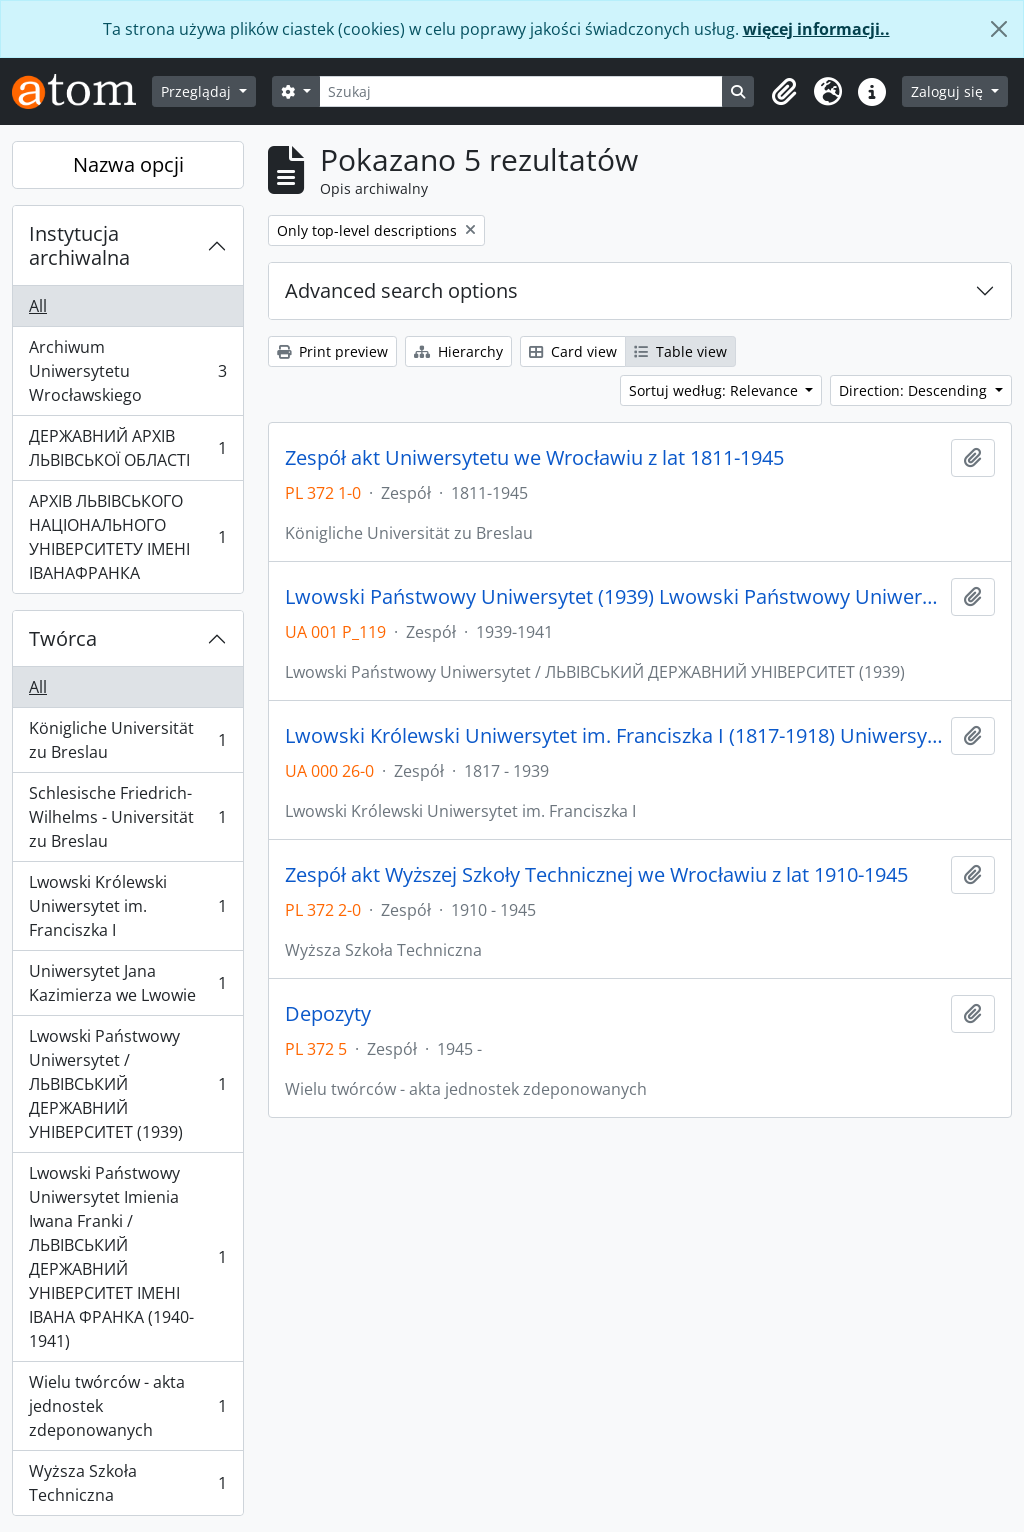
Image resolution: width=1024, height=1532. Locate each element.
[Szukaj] (521, 91)
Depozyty (328, 1014)
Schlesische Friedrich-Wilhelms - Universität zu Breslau (127, 817)
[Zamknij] (999, 29)
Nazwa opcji (128, 164)
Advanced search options (401, 290)
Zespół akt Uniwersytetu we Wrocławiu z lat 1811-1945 (534, 458)
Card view (573, 351)
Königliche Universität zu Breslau (127, 740)
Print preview (332, 351)
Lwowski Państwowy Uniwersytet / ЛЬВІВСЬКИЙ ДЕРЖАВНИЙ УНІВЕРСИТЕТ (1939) (127, 1084)
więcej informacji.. (816, 29)
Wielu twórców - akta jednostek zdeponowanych (127, 1406)
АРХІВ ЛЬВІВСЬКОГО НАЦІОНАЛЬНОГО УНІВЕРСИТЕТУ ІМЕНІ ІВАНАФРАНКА (127, 537)
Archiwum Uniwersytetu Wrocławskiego (127, 371)
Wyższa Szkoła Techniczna (127, 1483)
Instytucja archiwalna (79, 245)
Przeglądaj (198, 91)
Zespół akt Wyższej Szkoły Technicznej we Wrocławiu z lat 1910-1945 (596, 875)
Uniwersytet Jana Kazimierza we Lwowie (127, 983)
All (38, 306)
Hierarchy (458, 351)
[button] (784, 92)
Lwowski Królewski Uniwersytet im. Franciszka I (127, 906)
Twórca (63, 638)
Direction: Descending (915, 390)
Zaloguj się (949, 91)
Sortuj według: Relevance (715, 390)
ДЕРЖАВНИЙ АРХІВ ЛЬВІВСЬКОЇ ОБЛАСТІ (127, 448)
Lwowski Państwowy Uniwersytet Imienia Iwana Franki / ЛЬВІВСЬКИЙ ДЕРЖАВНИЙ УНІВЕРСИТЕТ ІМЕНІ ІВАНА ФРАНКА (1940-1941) (127, 1257)
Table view (680, 351)
